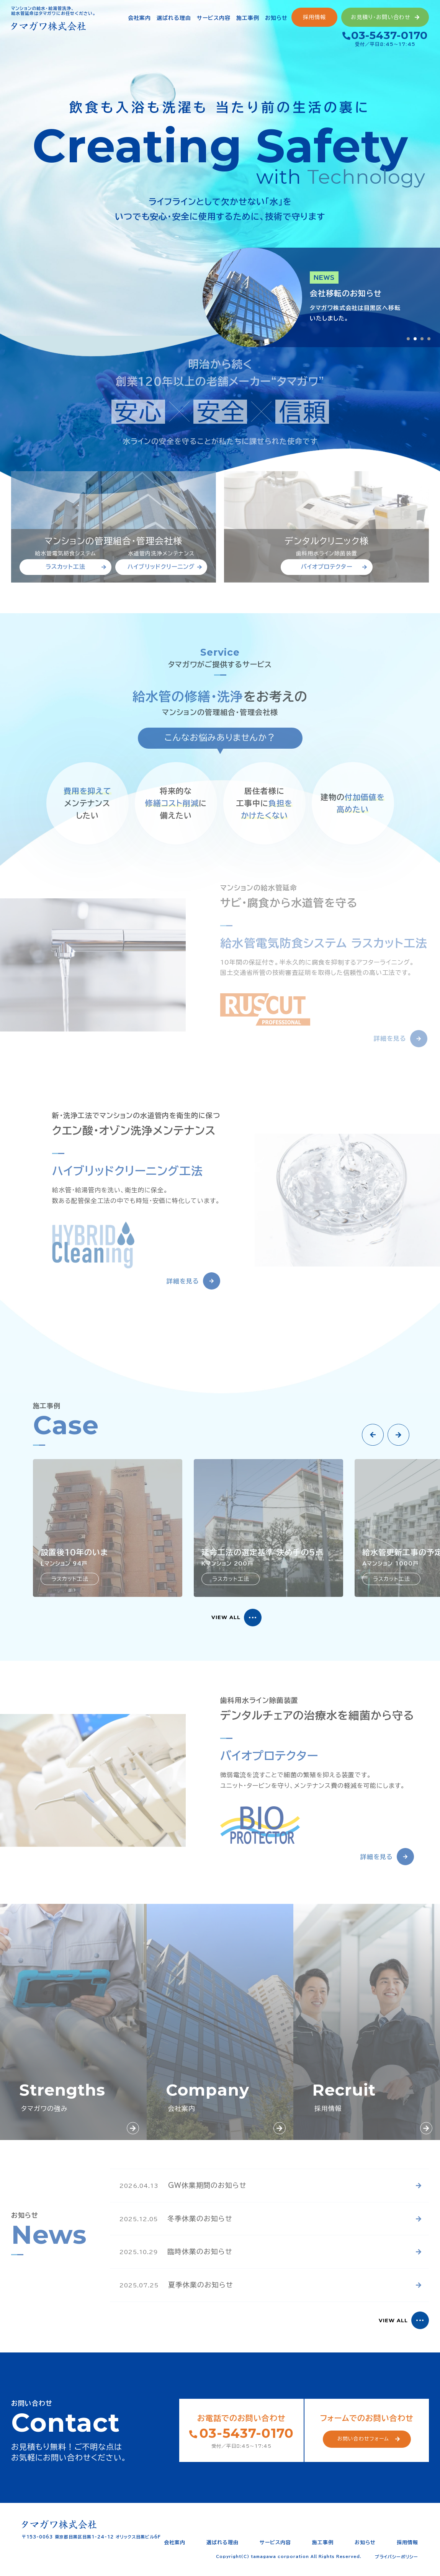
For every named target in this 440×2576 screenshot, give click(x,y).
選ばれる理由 (222, 2542)
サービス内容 (275, 2542)
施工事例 (323, 2542)
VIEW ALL (225, 1617)
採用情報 (407, 2542)
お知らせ (365, 2542)
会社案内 (174, 2542)
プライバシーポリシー (396, 2557)
